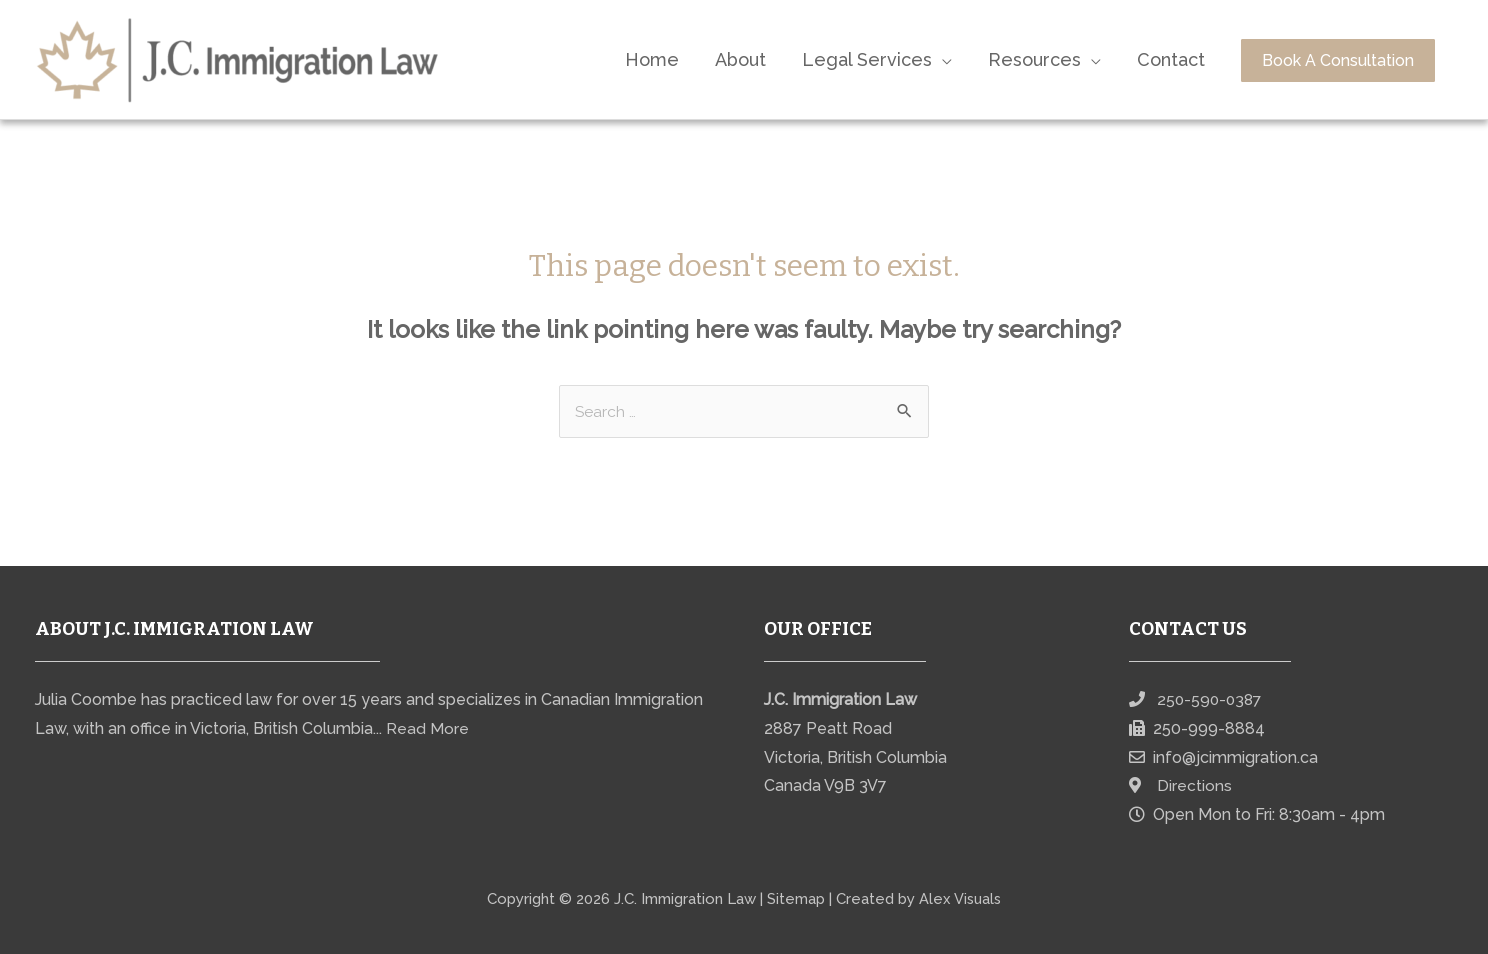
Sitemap (795, 899)
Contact (1171, 59)
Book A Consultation (1338, 60)
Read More (427, 729)
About (740, 59)
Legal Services (867, 59)
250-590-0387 (1211, 700)
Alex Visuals (960, 899)
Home (652, 59)
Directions (1194, 786)
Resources (1034, 59)
